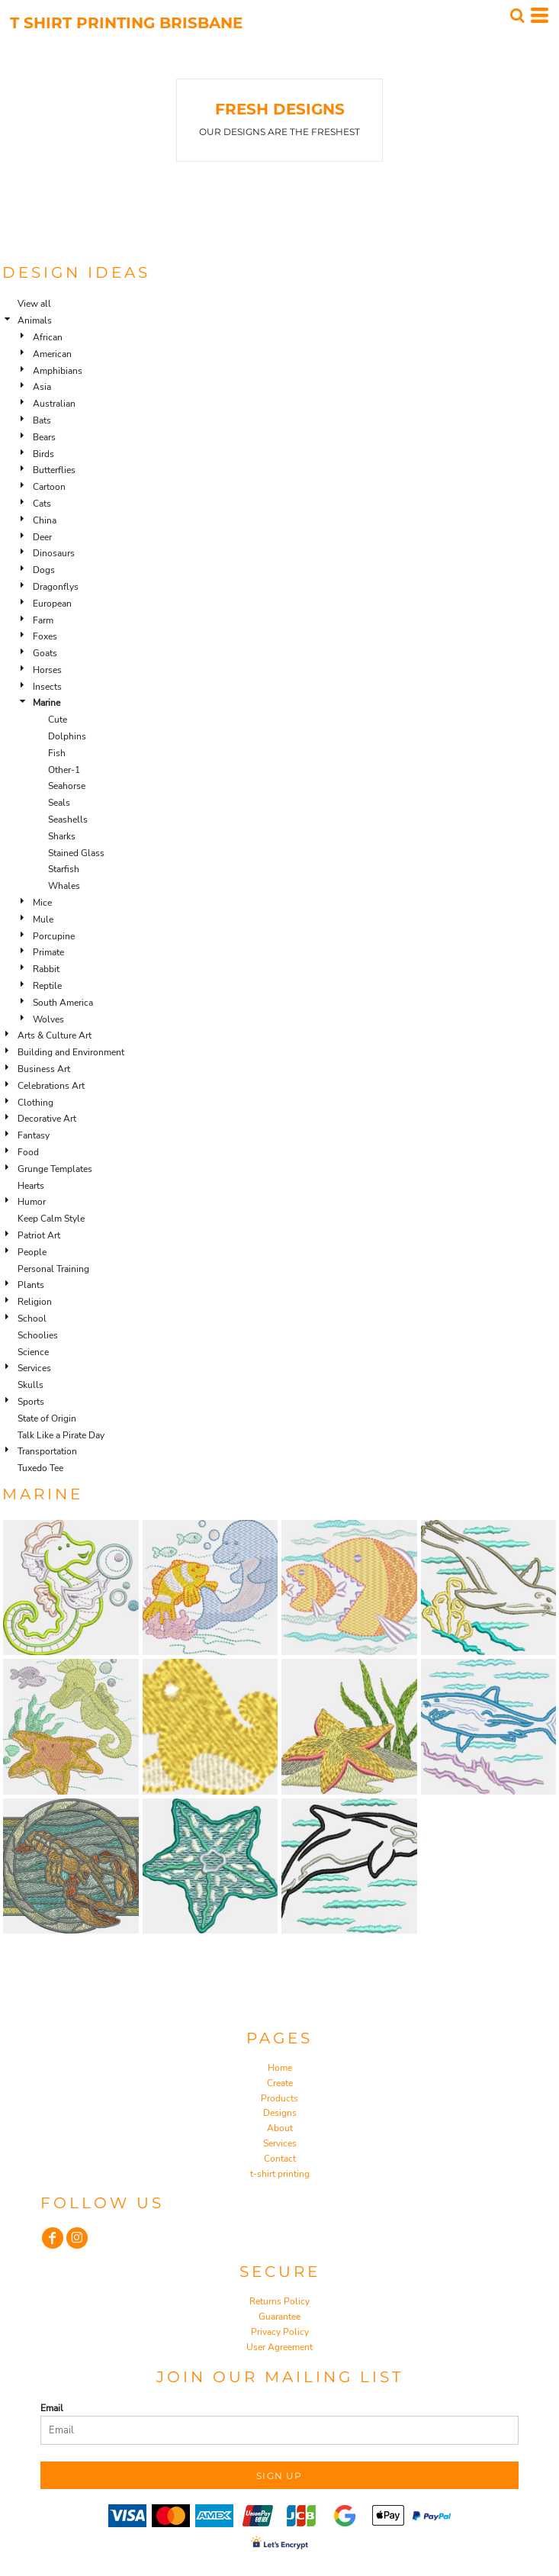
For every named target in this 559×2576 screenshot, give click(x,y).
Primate (48, 952)
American (52, 354)
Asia (42, 387)
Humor (32, 1202)
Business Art (44, 1069)
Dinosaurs (54, 553)
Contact (280, 2159)
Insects (47, 687)
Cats (42, 503)
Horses (47, 670)
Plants (31, 1285)
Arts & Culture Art (55, 1035)
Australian (54, 404)
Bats (42, 420)
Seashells (68, 819)
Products (279, 2098)
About (280, 2128)
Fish (57, 753)
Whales (64, 886)
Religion (35, 1302)
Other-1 (64, 770)
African (48, 337)
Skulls (30, 1385)
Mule (43, 919)
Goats (45, 653)
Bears (44, 437)
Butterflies (54, 470)
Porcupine (54, 936)
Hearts (31, 1186)
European (52, 603)
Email (51, 2408)
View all (34, 304)
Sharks (61, 836)
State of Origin (47, 1418)
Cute (57, 719)
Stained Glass (76, 853)
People (32, 1252)
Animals (35, 320)
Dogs (44, 570)
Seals (59, 803)
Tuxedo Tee (40, 1468)
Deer (42, 537)
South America (63, 1003)
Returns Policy (279, 2301)
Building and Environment (71, 1052)
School (32, 1318)
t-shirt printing (280, 2174)
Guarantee (279, 2316)
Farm (43, 620)
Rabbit (46, 969)
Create (280, 2083)
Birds (43, 454)
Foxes (45, 636)
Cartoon (49, 487)
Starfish (63, 869)
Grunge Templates (55, 1169)
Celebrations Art (51, 1086)
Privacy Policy (280, 2332)
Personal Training (53, 1269)
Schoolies (38, 1335)
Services (34, 1368)
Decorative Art (47, 1119)
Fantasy (34, 1135)
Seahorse (66, 786)
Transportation (47, 1451)
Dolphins (67, 736)
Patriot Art (39, 1235)
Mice (42, 903)
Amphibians (57, 371)
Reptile (47, 986)
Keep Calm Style (51, 1218)
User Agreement (279, 2347)
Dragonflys (56, 587)
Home (280, 2068)
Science (33, 1352)
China (44, 520)
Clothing (35, 1102)
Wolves (48, 1019)
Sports (31, 1402)
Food (28, 1152)
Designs (280, 2113)
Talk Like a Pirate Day (61, 1435)
